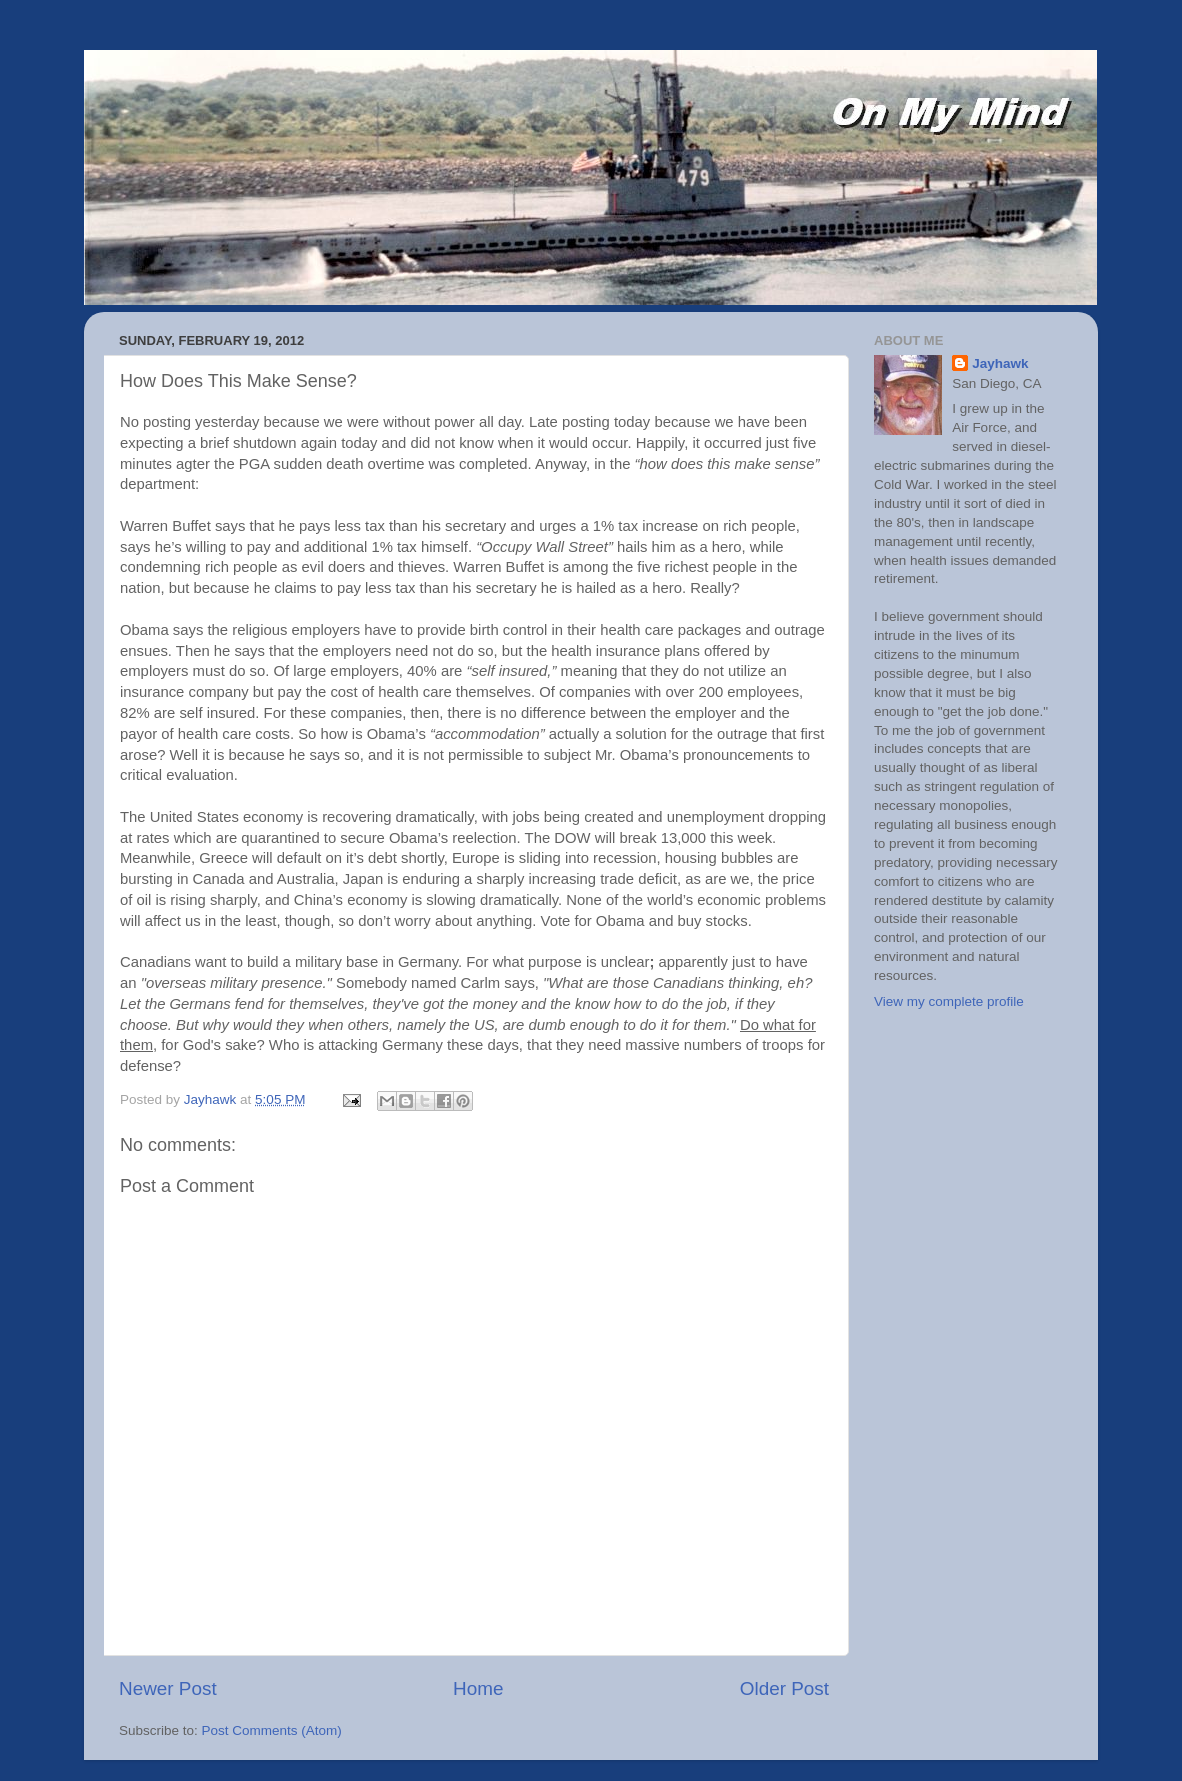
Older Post (784, 1688)
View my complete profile (949, 1001)
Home (478, 1688)
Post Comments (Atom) (272, 1730)
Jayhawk (1000, 363)
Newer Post (168, 1688)
